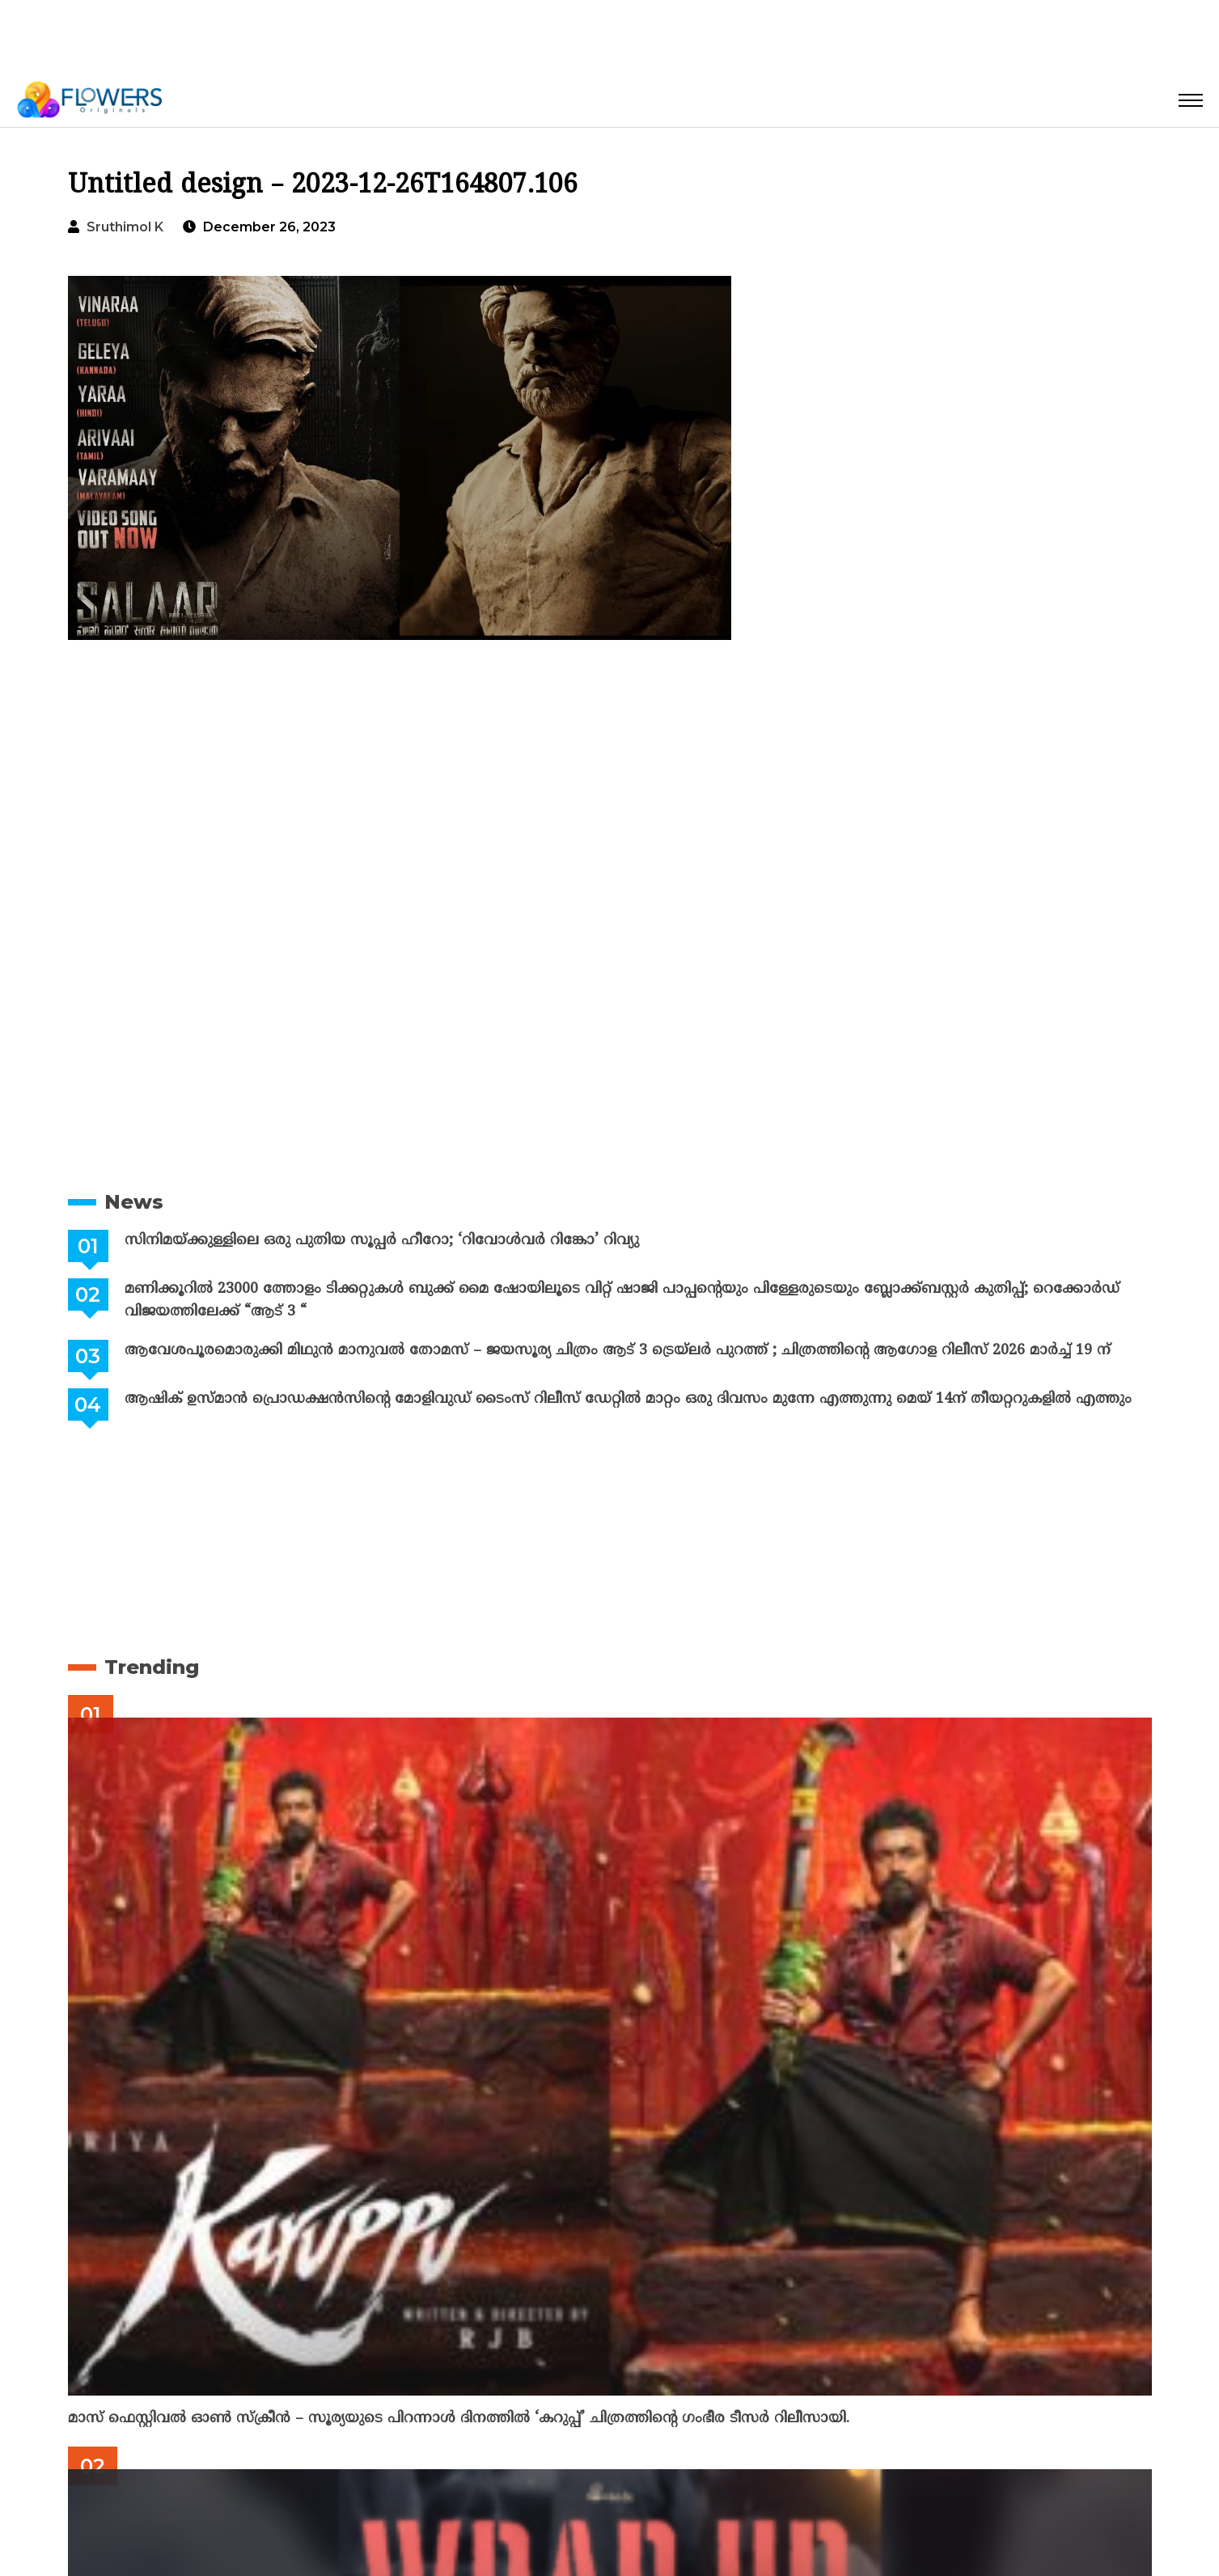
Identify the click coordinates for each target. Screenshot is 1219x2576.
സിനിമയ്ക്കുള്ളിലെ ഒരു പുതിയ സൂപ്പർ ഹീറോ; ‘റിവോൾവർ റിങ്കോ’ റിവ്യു (381, 1240)
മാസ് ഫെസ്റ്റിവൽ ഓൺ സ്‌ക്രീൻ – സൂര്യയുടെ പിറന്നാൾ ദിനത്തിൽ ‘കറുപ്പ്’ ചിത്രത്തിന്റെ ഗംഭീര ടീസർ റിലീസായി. (458, 2418)
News (133, 1202)
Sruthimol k (125, 227)
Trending (151, 1667)
